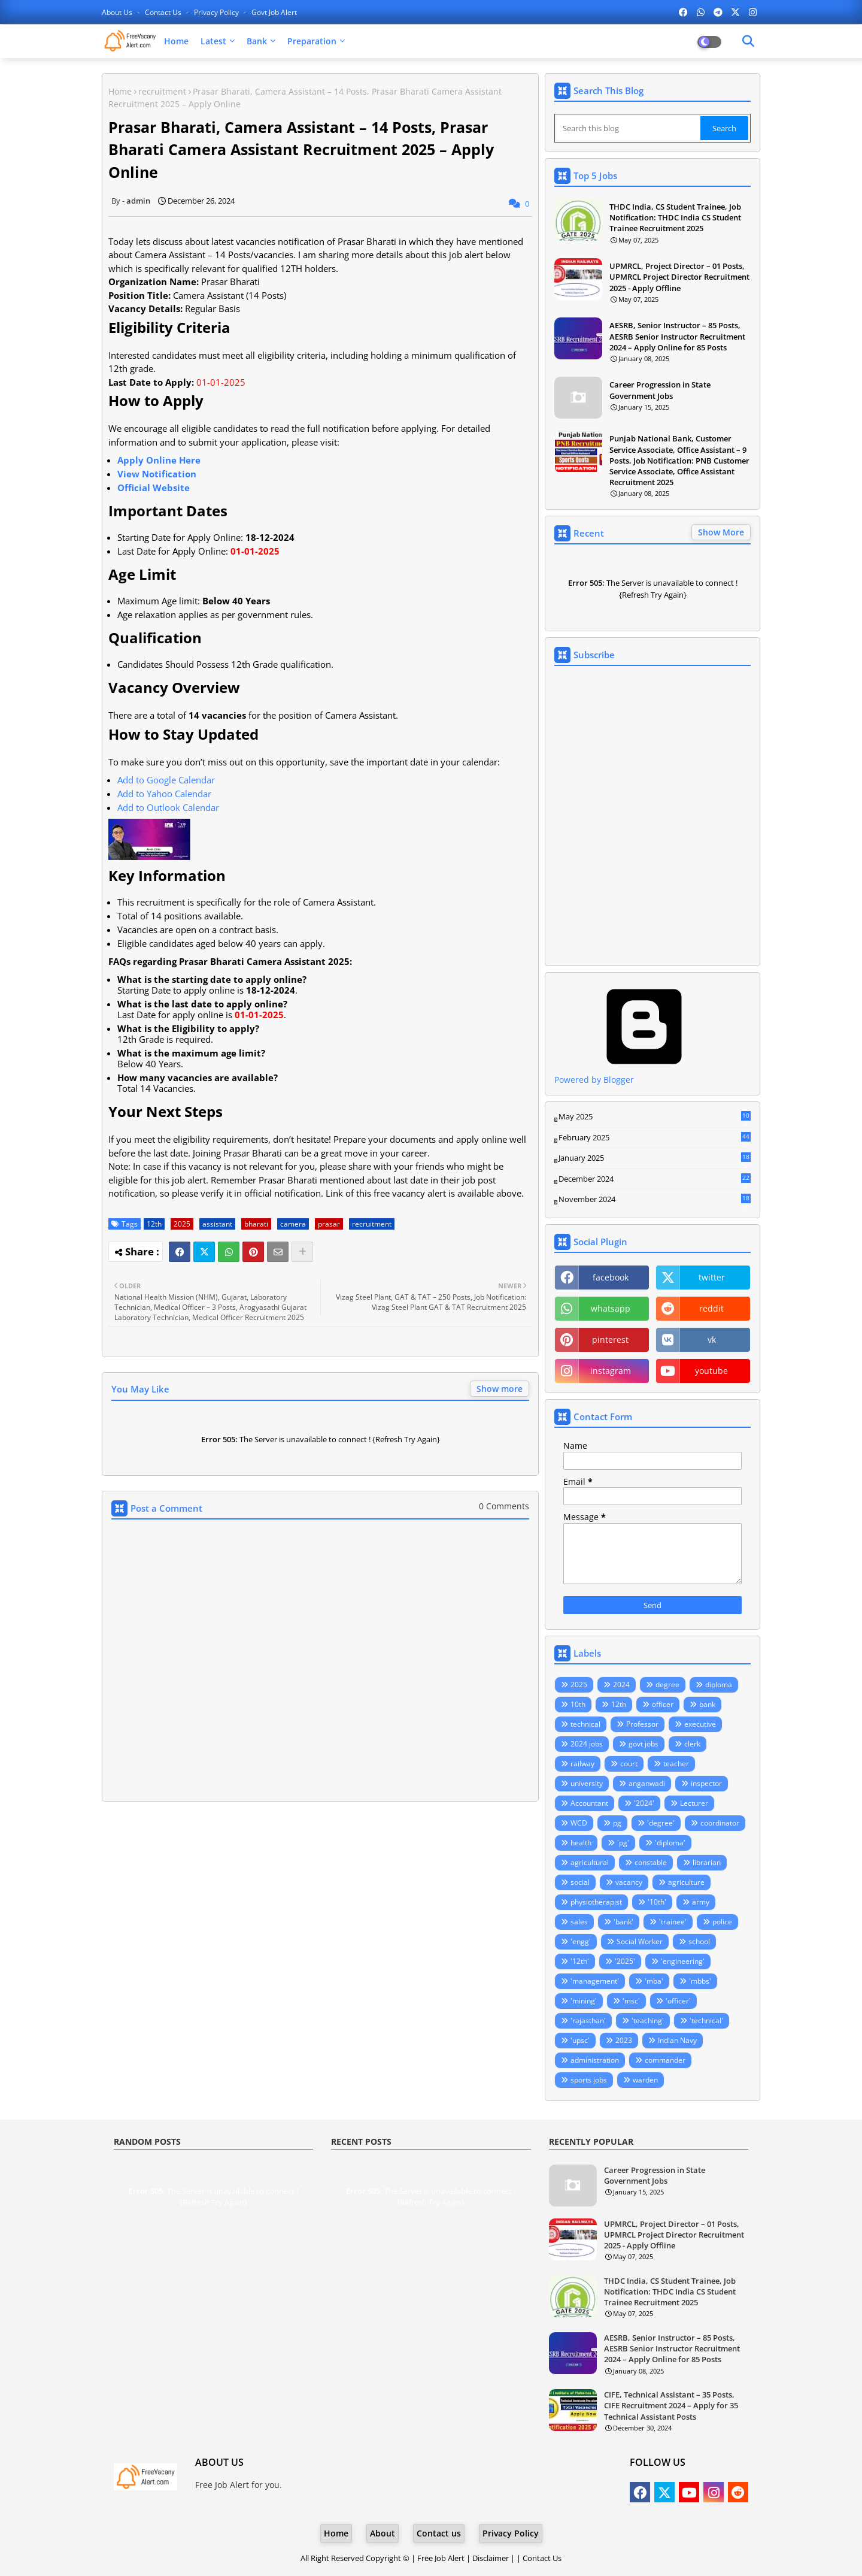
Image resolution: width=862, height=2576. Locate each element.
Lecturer (694, 1803)
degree (667, 1684)
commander (665, 2060)
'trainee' (673, 1922)
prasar (329, 1224)
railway (582, 1763)
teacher (676, 1763)
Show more (499, 1388)
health (580, 1843)
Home (176, 41)
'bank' (623, 1922)
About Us (118, 12)
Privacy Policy (217, 12)
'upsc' (580, 2040)
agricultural (589, 1862)
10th (577, 1704)
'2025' (625, 1961)
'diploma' (670, 1843)
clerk (692, 1744)
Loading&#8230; (652, 815)
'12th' (579, 1961)
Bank (257, 41)
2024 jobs (586, 1744)
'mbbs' (700, 1981)
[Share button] (302, 1252)
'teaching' (648, 2020)
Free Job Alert (441, 2558)
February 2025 (655, 1138)
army (700, 1902)
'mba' (654, 1981)
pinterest (610, 1339)
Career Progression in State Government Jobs (660, 390)
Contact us (164, 12)
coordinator (719, 1823)
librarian (707, 1862)
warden (645, 2080)
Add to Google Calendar (166, 780)
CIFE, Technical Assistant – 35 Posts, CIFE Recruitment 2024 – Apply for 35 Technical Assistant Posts (671, 2405)
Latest (213, 41)
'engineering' (683, 1961)
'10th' (657, 1902)
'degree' (661, 1823)
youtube (711, 1370)
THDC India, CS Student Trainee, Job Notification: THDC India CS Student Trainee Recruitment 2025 (675, 217)
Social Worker (640, 1941)
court (629, 1763)
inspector (706, 1783)
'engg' (580, 1941)
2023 (623, 2040)
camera (293, 1224)
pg (617, 1823)
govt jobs (643, 1744)
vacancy (628, 1882)
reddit (711, 1308)
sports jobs (588, 2080)
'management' (594, 1981)
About (382, 2533)
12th (154, 1224)
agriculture (686, 1882)
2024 (621, 1684)
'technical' (706, 2020)
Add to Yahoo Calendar (164, 794)
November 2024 (655, 1200)
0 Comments (504, 1506)
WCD (578, 1823)
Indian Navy (677, 2040)
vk (712, 1339)
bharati (256, 1224)
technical (585, 1724)
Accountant (589, 1803)
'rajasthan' (588, 2020)
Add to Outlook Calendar (168, 807)
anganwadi (647, 1783)
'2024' (644, 1803)
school (699, 1941)
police (722, 1922)
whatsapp (610, 1308)
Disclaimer (490, 2558)
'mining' (583, 2001)
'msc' (631, 2001)
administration (594, 2060)
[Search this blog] (628, 128)
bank (707, 1704)
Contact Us (542, 2558)
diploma (718, 1684)
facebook (611, 1277)
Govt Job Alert (274, 12)
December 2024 (655, 1179)
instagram (610, 1370)
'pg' (623, 1843)
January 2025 (655, 1158)
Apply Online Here (159, 460)
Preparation (311, 41)
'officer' (678, 2001)
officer (662, 1704)
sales (579, 1922)
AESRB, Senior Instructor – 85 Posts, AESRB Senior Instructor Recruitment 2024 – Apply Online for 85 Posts (677, 336)
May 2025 (655, 1117)
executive (700, 1724)
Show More (721, 532)
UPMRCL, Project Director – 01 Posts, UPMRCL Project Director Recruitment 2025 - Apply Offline (679, 277)
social (580, 1882)
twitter (712, 1277)
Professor (642, 1724)
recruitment (162, 91)
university (586, 1783)
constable (651, 1862)
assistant (217, 1224)
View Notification (156, 474)
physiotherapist (596, 1902)
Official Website (153, 488)
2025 (182, 1224)
